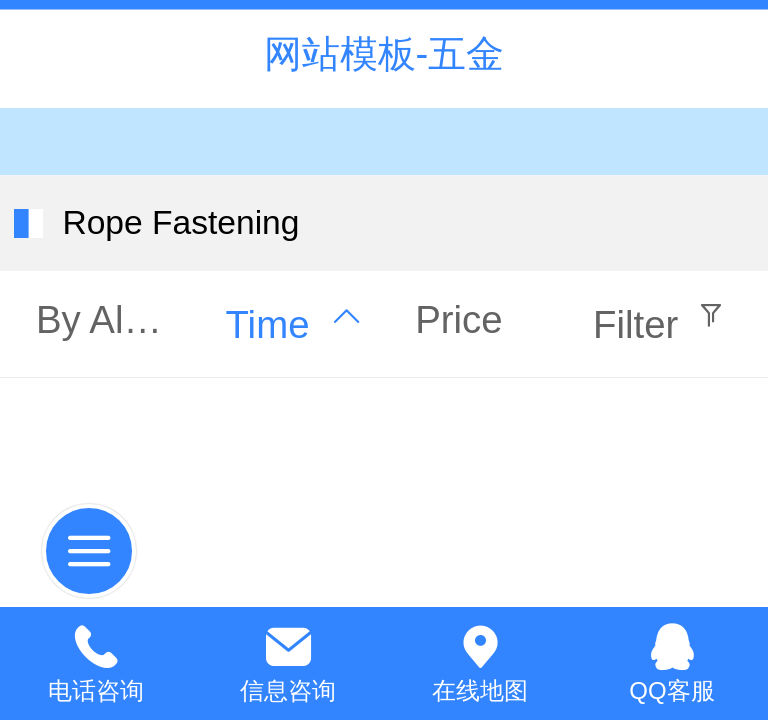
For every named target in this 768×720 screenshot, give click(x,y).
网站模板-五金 (384, 53)
